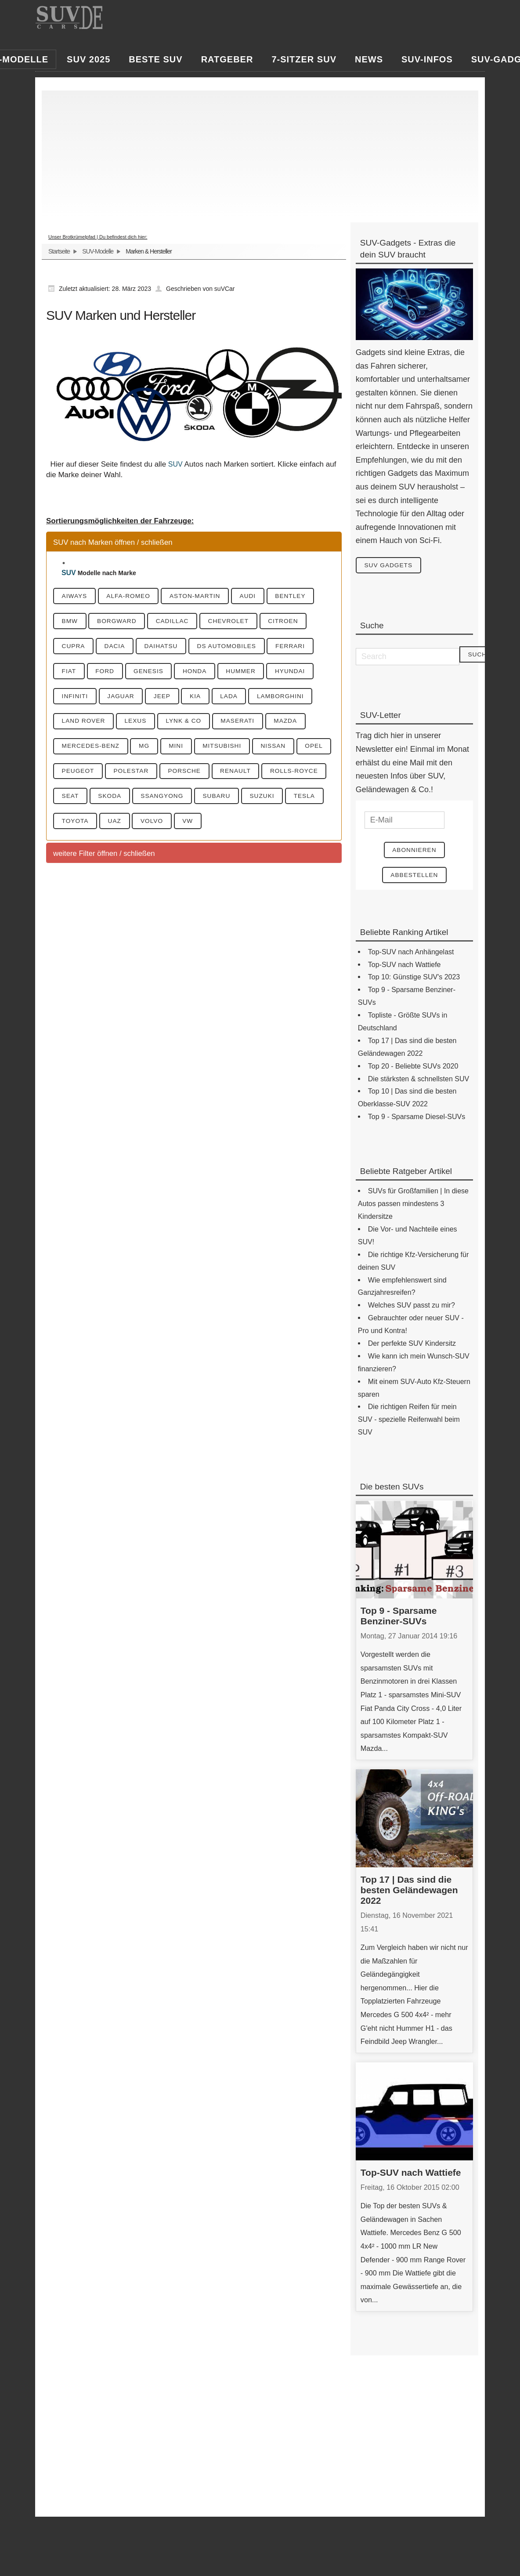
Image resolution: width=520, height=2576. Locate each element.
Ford (108, 672)
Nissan (285, 748)
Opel (72, 774)
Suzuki (75, 825)
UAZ (208, 825)
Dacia (118, 646)
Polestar (175, 774)
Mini (182, 748)
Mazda (298, 723)
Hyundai (304, 672)
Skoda (183, 799)
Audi (257, 595)
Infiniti (76, 697)
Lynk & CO (190, 723)
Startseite (59, 251)
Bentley (302, 595)
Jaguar (125, 697)
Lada (240, 697)
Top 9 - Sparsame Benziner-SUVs (399, 1617)
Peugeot (118, 774)
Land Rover (85, 723)
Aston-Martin (202, 595)
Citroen (295, 621)
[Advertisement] (260, 152)
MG (148, 748)
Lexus (140, 723)
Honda (203, 672)
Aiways (76, 595)
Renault (284, 774)
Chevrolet (238, 621)
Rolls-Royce (87, 799)
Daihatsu (167, 646)
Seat (142, 799)
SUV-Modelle (97, 251)
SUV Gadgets (390, 565)
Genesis (154, 672)
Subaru (296, 799)
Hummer (252, 672)
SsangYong (238, 799)
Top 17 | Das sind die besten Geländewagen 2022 (409, 1891)
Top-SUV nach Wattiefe (411, 2174)
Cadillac (178, 621)
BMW (71, 621)
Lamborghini (294, 697)
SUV (175, 464)
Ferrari (303, 646)
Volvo (247, 825)
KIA (204, 697)
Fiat (70, 672)
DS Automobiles (236, 646)
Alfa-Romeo (132, 595)
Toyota (166, 825)
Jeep (168, 697)
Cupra (75, 646)
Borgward (121, 621)
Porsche (231, 774)
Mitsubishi (231, 748)
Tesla (120, 825)
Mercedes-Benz (92, 748)
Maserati (247, 723)
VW (286, 825)
